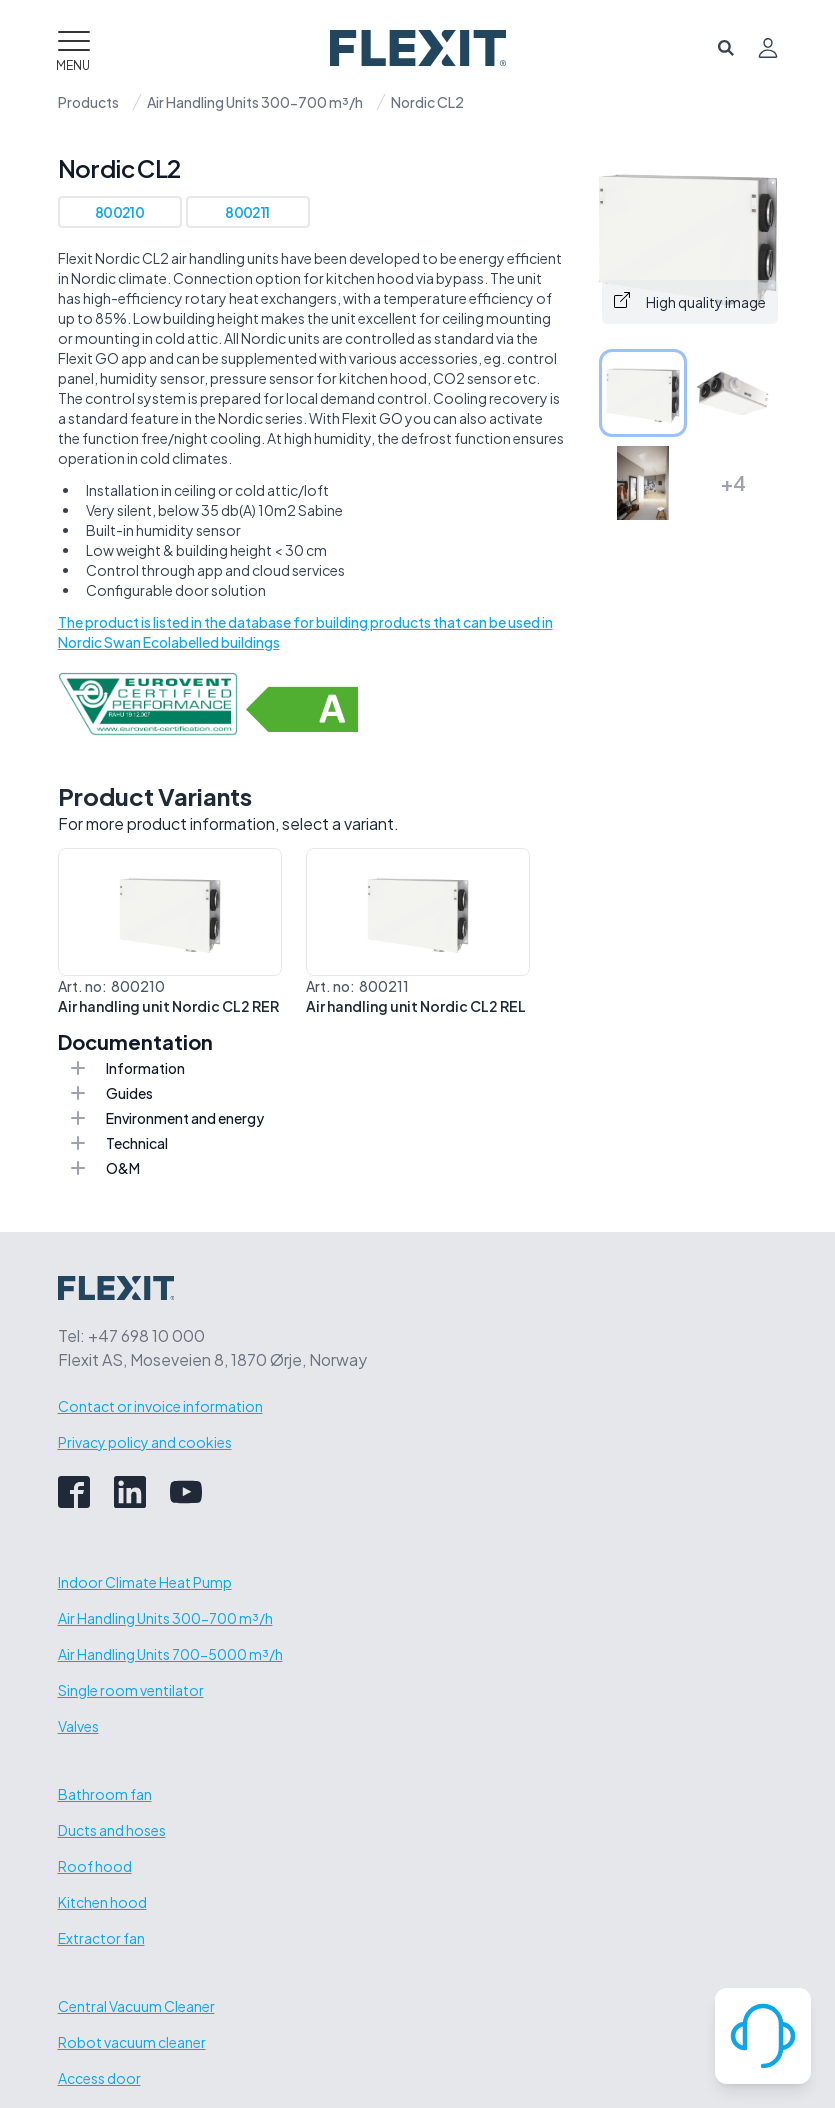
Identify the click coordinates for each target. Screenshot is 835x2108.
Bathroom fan (105, 1794)
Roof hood (95, 1866)
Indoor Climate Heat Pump (145, 1582)
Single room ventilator (131, 1690)
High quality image (690, 301)
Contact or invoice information (160, 1406)
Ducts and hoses (112, 1830)
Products (88, 102)
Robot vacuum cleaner (132, 2042)
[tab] (643, 393)
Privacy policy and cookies (145, 1442)
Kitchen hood (102, 1902)
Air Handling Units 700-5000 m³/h (170, 1654)
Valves (78, 1726)
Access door (99, 2078)
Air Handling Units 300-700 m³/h (255, 102)
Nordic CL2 (427, 102)
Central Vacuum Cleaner (136, 2006)
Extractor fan (101, 1938)
